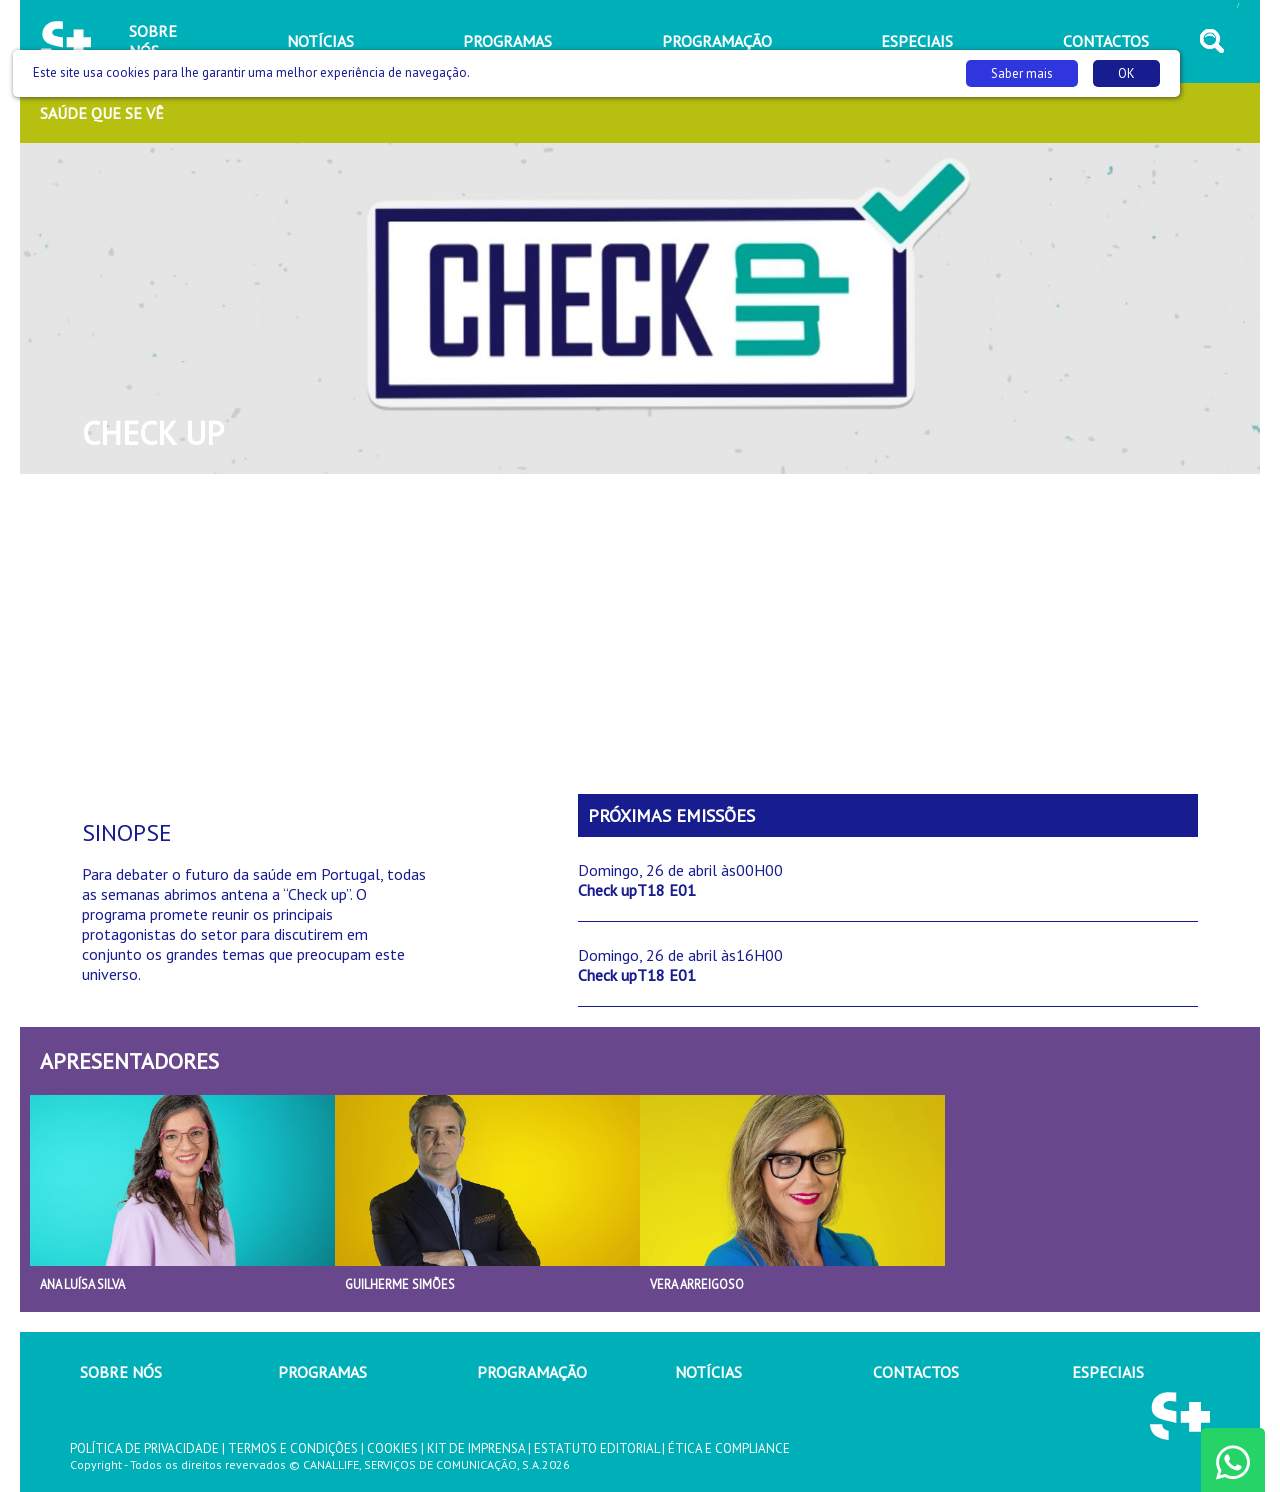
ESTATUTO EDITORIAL (596, 1448)
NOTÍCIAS (708, 1372)
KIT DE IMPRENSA (476, 1448)
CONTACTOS (916, 1372)
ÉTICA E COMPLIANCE (729, 1448)
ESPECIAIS (1108, 1372)
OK (1126, 73)
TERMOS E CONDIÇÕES (293, 1448)
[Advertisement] (640, 634)
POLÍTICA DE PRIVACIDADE (144, 1448)
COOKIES (392, 1448)
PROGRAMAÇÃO (532, 1372)
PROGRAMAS (322, 1372)
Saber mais (1022, 73)
